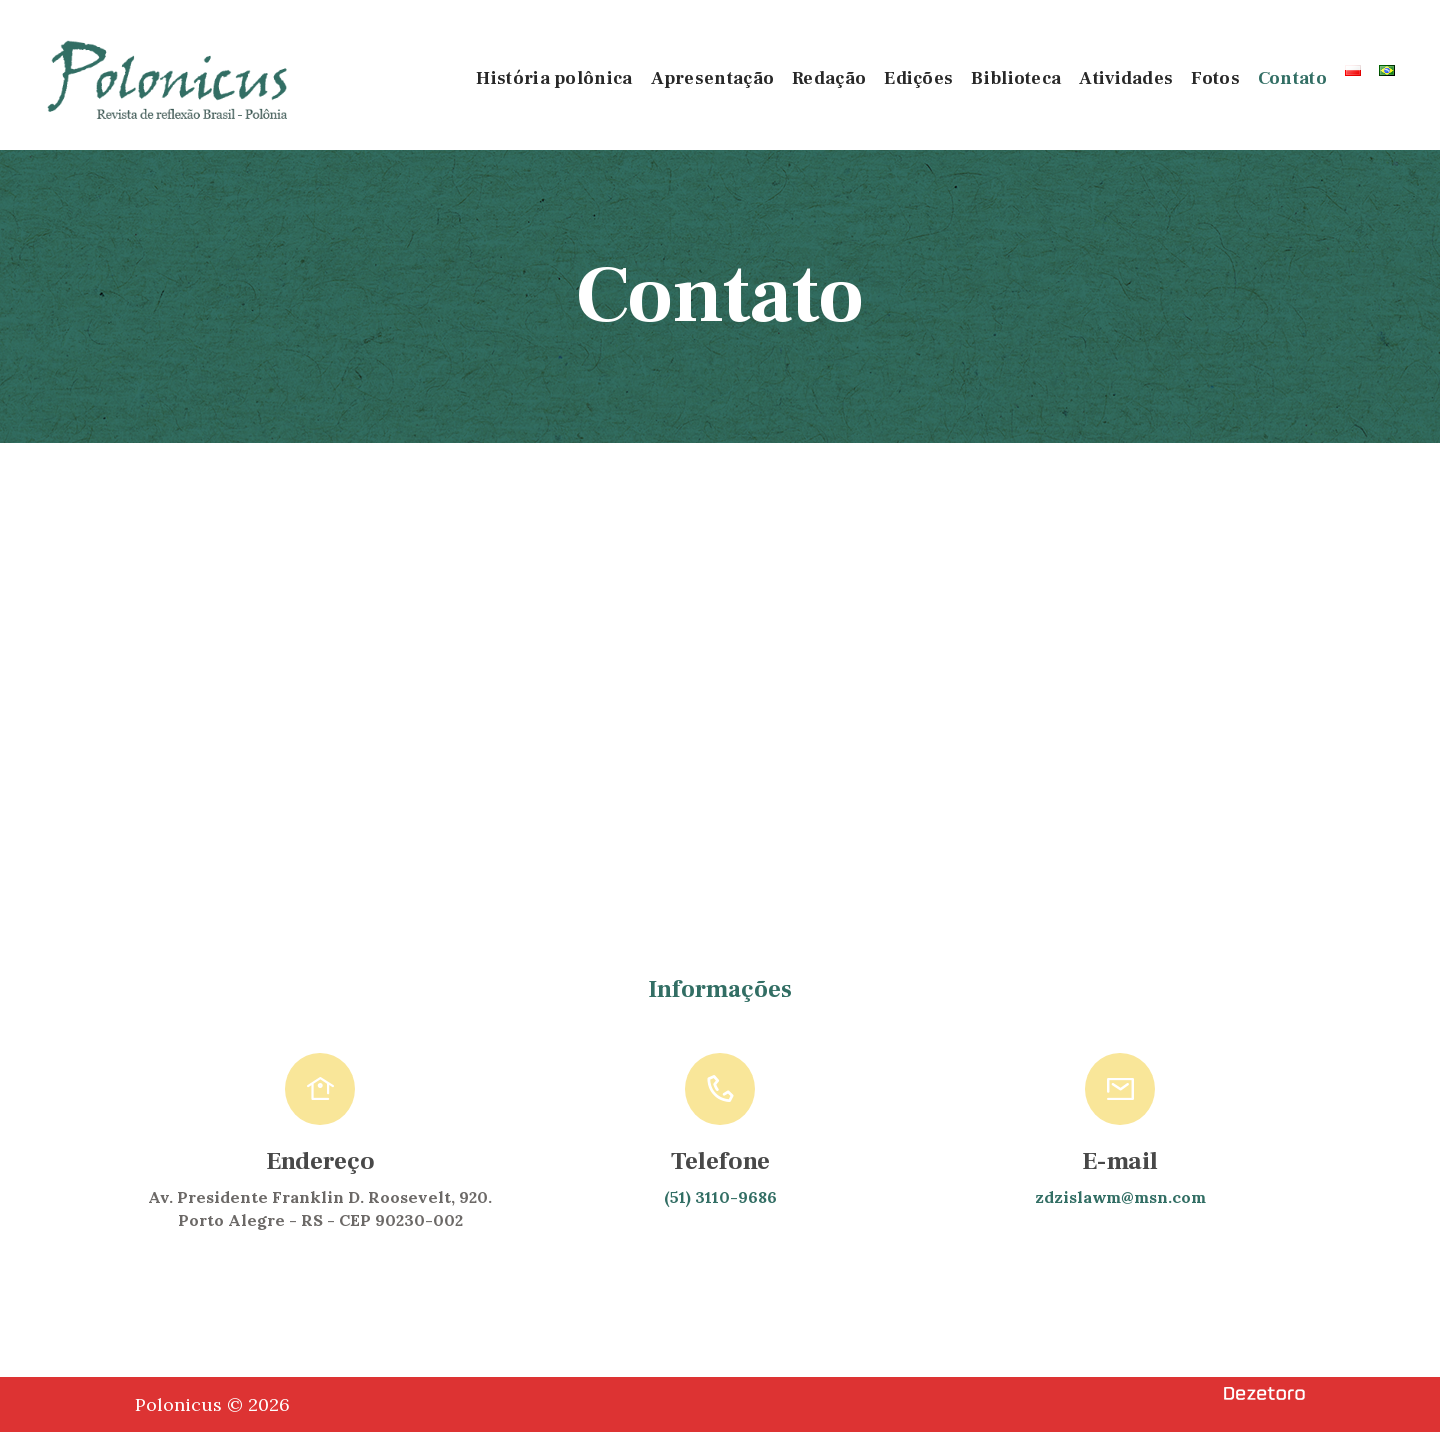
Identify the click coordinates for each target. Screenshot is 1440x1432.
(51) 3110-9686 (720, 1197)
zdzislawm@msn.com (1120, 1197)
